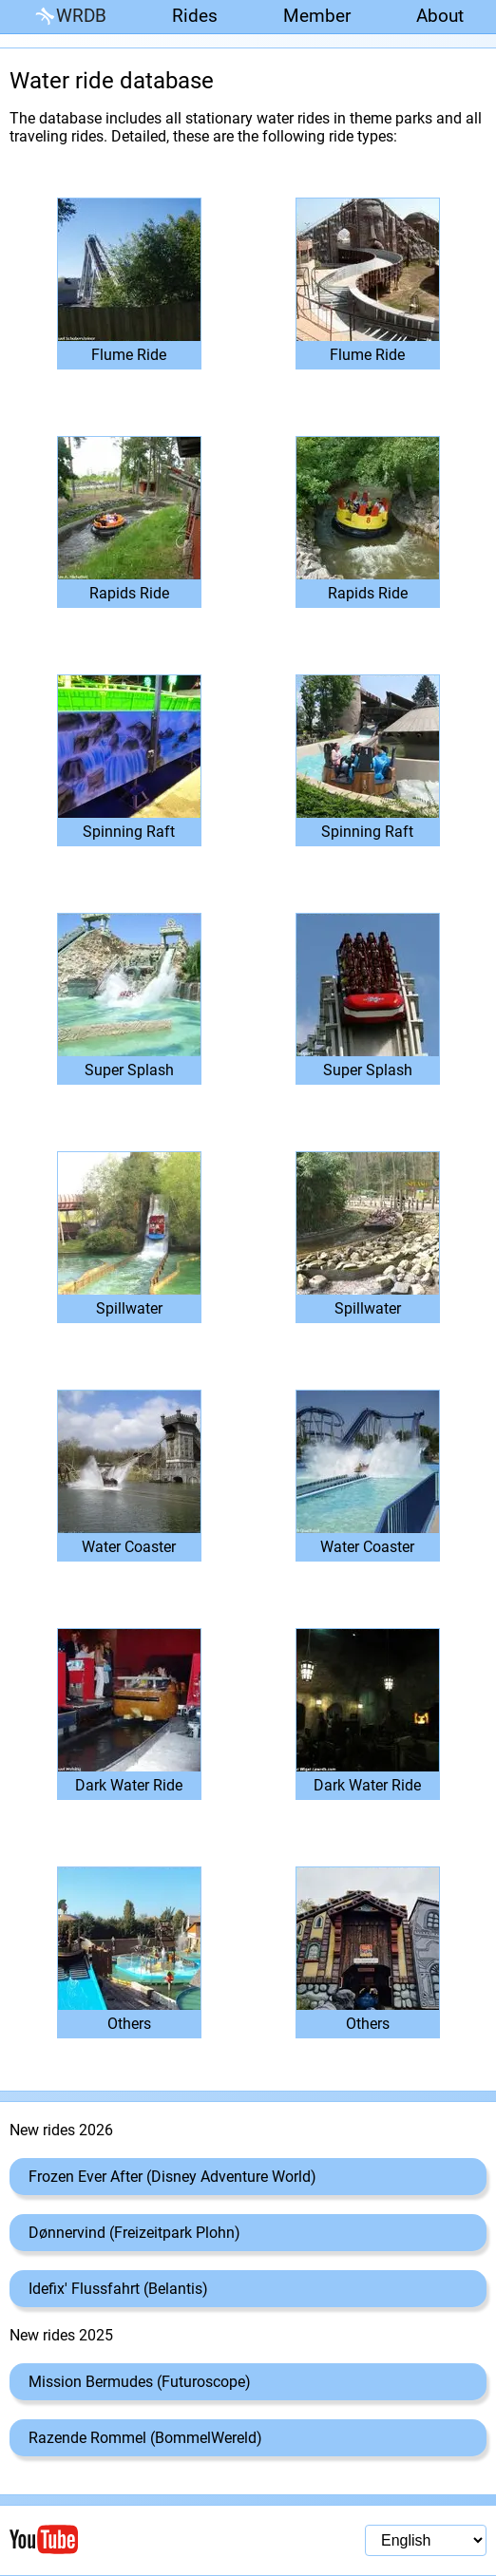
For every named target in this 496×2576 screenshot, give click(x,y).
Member (317, 16)
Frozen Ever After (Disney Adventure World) (172, 2177)
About (440, 16)
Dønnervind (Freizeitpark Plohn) (134, 2233)
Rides (195, 16)
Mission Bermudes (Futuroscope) (140, 2382)
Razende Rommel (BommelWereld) (145, 2438)
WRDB (69, 16)
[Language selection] (425, 2540)
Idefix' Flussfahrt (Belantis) (118, 2289)
